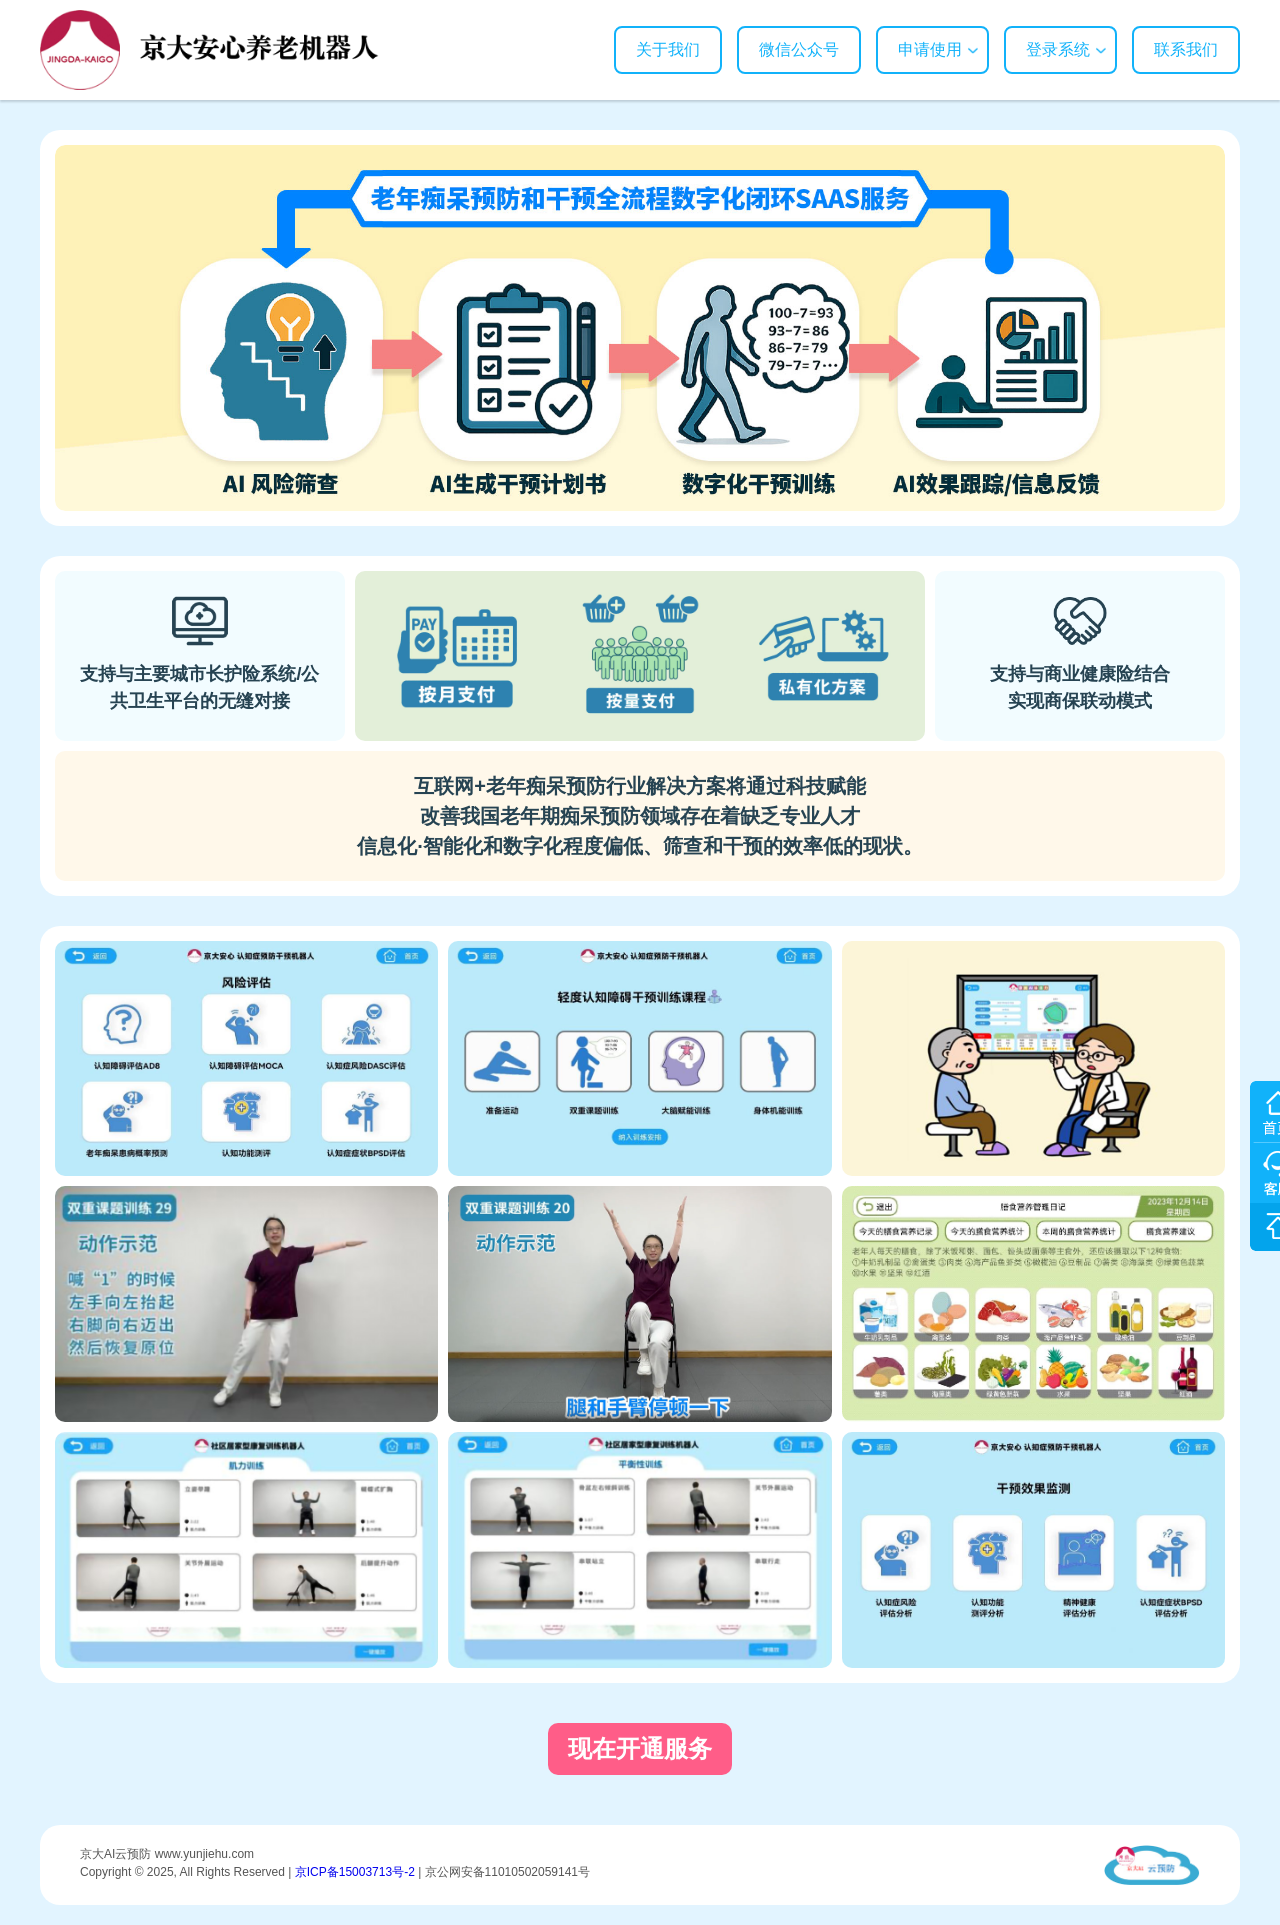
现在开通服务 (640, 1748)
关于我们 (668, 49)
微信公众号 (799, 49)
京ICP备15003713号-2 (355, 1872)
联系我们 (1186, 49)
